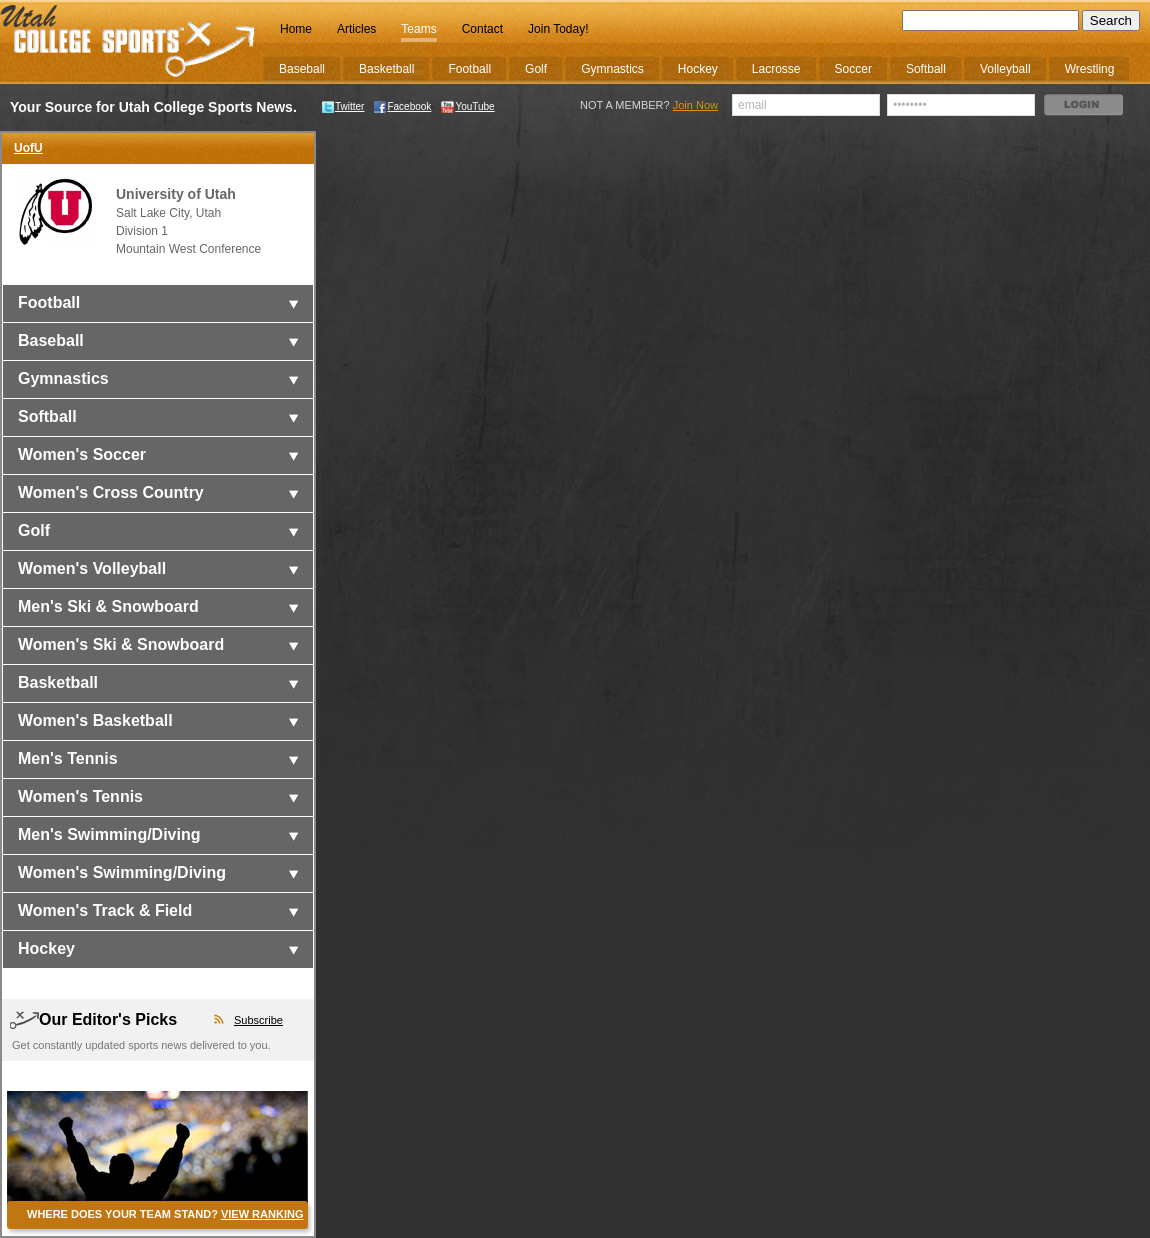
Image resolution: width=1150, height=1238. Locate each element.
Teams (418, 29)
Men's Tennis (68, 758)
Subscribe (258, 1020)
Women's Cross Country (111, 492)
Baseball (51, 340)
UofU (28, 148)
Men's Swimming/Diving (109, 834)
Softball (47, 416)
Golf (34, 530)
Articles (356, 29)
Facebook (402, 106)
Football (49, 302)
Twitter (343, 106)
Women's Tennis (80, 796)
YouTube (467, 106)
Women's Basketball (95, 720)
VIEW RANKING (262, 1214)
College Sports (128, 41)
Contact (482, 29)
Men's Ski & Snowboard (108, 606)
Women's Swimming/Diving (122, 872)
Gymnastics (63, 378)
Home (296, 29)
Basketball (58, 682)
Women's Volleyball (92, 568)
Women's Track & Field (105, 910)
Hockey (46, 948)
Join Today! (558, 29)
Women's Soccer (82, 454)
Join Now (695, 105)
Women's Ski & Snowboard (121, 644)
